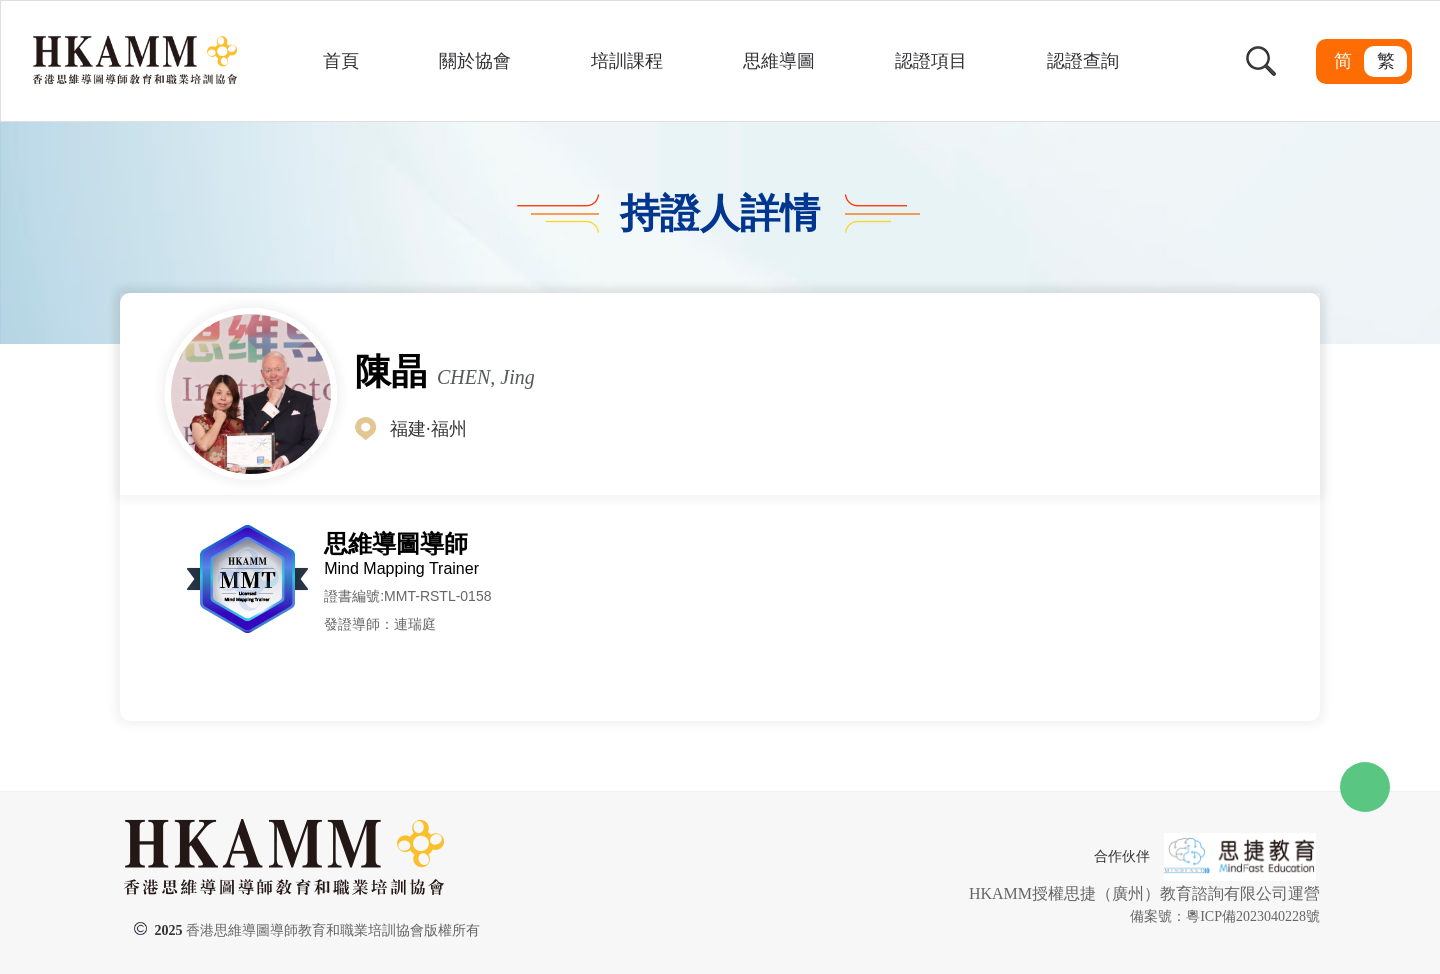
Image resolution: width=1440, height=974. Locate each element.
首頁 (341, 61)
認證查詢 (1083, 61)
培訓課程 (627, 61)
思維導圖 (779, 61)
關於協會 (475, 61)
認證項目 (931, 61)
